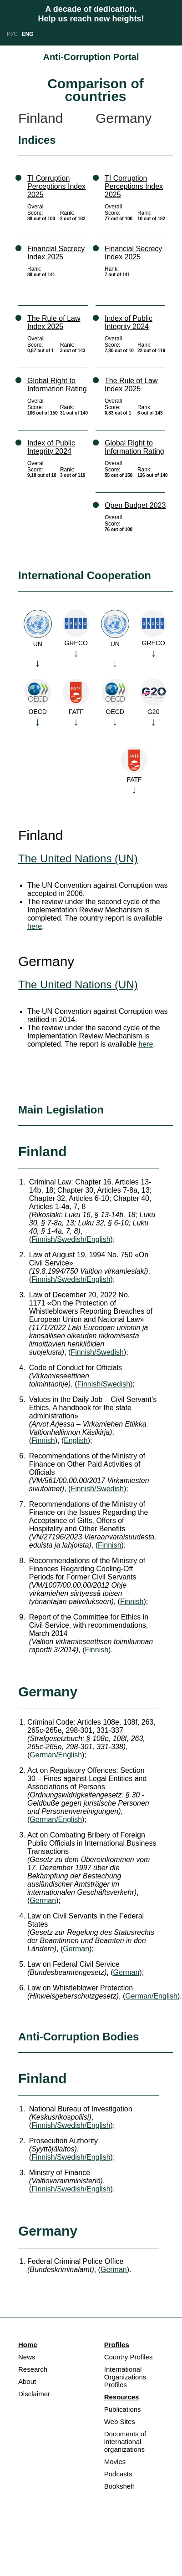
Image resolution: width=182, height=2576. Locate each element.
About (27, 2381)
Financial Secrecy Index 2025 (56, 253)
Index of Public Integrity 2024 (51, 447)
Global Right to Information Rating (57, 385)
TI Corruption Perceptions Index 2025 (56, 186)
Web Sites (119, 2421)
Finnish (43, 1440)
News (26, 2357)
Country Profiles (128, 2357)
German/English (56, 1755)
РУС (12, 34)
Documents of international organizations (125, 2441)
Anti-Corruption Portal (91, 57)
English (75, 1440)
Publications (122, 2409)
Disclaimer (34, 2394)
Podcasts (118, 2474)
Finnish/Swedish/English (70, 1239)
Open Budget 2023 (135, 505)
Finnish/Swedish (97, 1352)
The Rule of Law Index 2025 (54, 322)
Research (32, 2369)
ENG (27, 34)
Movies (115, 2461)
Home (27, 2344)
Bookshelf (119, 2486)
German (43, 1900)
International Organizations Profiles (125, 2377)
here (34, 926)
